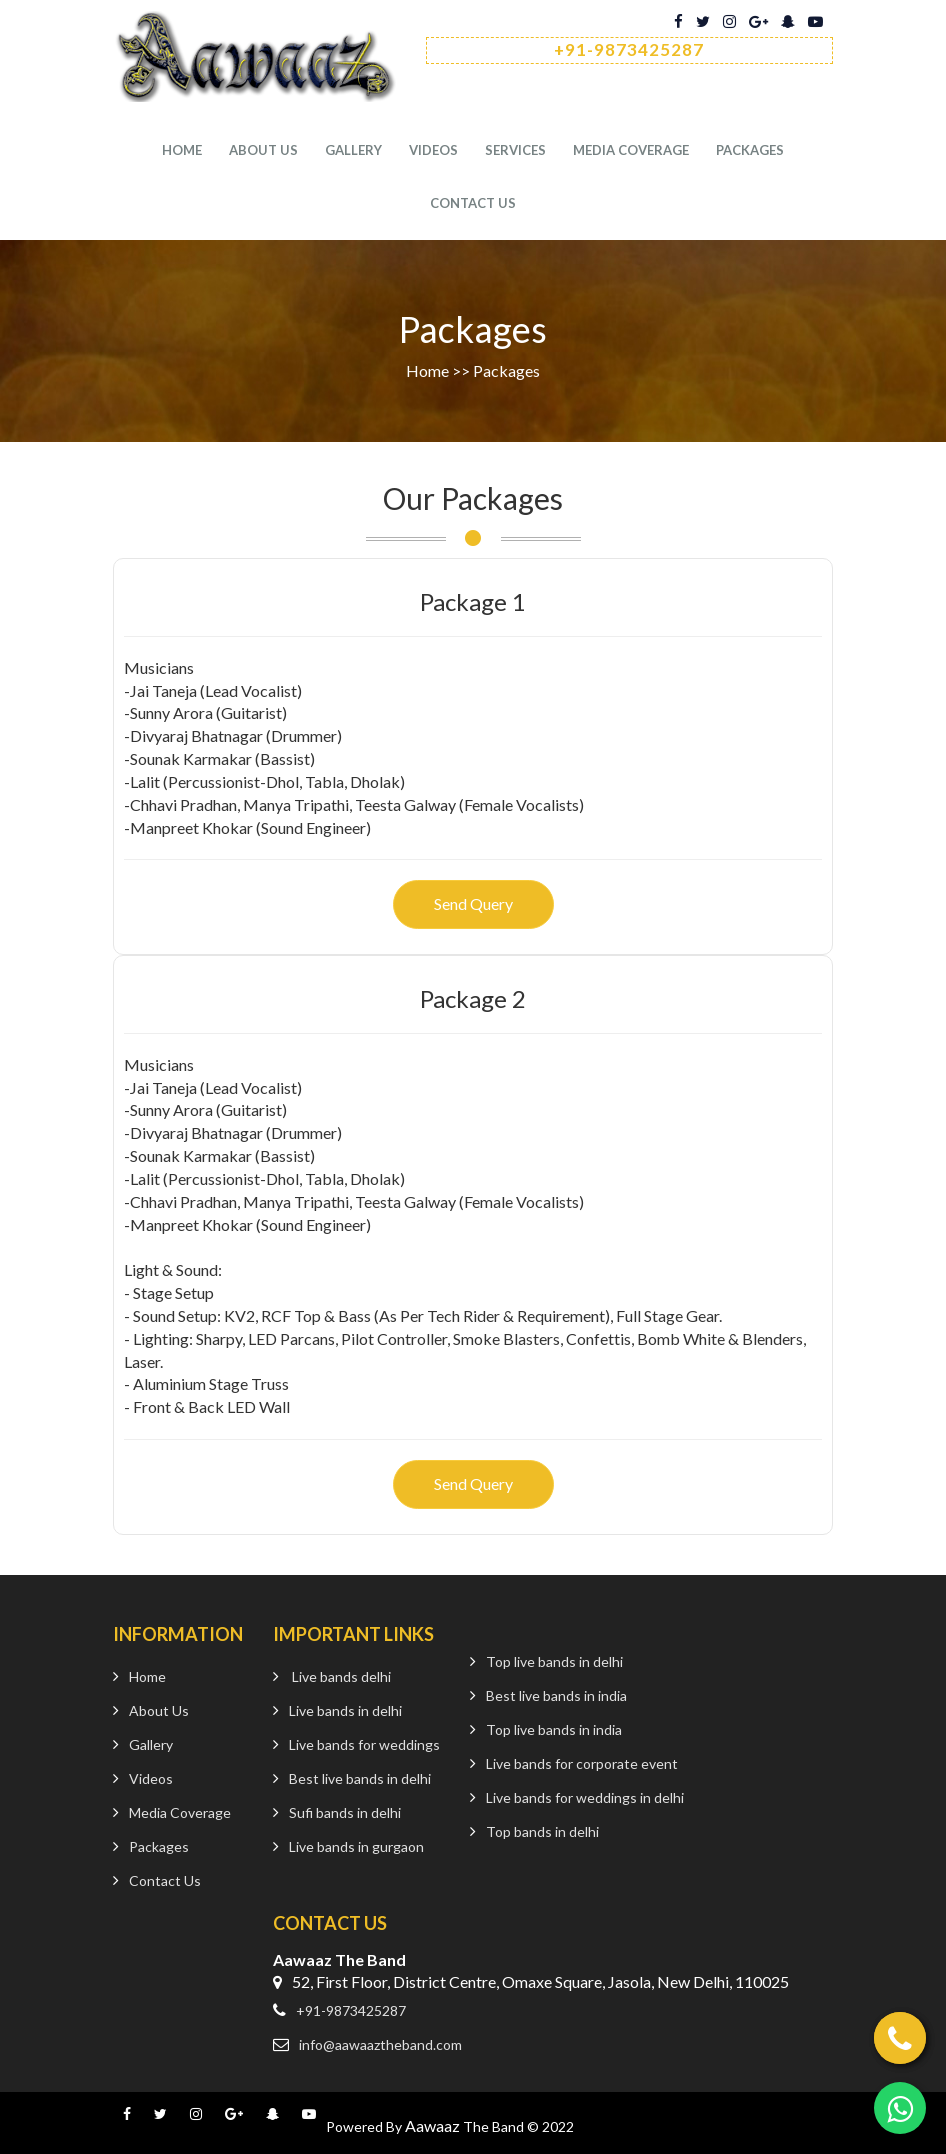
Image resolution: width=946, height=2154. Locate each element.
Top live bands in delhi (554, 1661)
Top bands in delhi (542, 1831)
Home (182, 151)
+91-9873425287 (351, 2010)
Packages (750, 151)
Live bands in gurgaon (356, 1846)
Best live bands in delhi (360, 1778)
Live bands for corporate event (582, 1763)
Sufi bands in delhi (345, 1812)
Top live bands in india (554, 1729)
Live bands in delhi (345, 1710)
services (515, 151)
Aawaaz (432, 2125)
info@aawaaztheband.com (380, 2044)
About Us (263, 151)
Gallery (353, 151)
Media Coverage (631, 151)
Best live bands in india (556, 1695)
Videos (433, 151)
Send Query (473, 903)
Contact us (473, 204)
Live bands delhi (341, 1676)
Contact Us (165, 1880)
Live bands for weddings (364, 1744)
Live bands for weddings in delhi (585, 1797)
